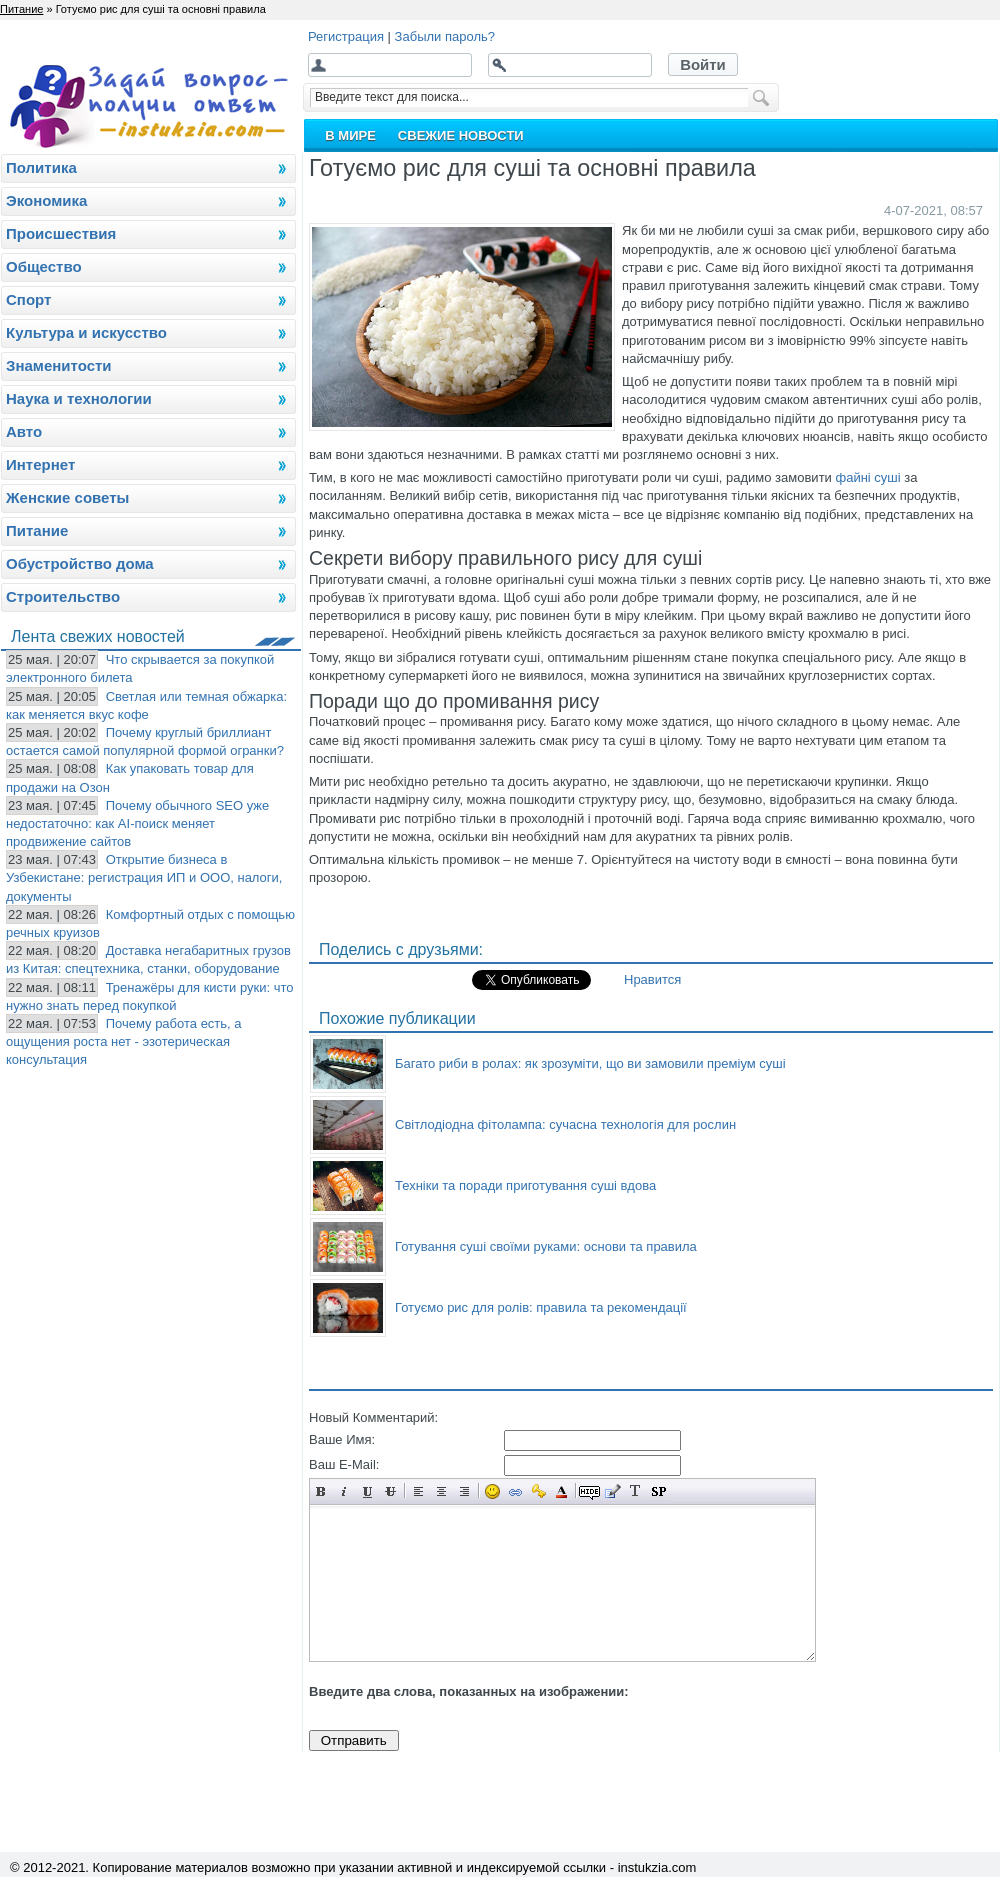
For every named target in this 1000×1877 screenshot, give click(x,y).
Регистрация (346, 36)
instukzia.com (657, 1867)
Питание (21, 9)
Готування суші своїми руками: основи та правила (546, 1246)
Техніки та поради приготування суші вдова (525, 1185)
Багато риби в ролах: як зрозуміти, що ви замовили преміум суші (590, 1063)
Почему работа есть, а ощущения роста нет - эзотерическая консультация (124, 1041)
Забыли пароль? (445, 36)
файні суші (867, 477)
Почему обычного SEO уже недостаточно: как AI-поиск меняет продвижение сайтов (137, 823)
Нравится (652, 979)
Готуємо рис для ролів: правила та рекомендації (541, 1307)
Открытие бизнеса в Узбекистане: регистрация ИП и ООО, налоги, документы (144, 877)
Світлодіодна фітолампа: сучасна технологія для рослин (565, 1124)
